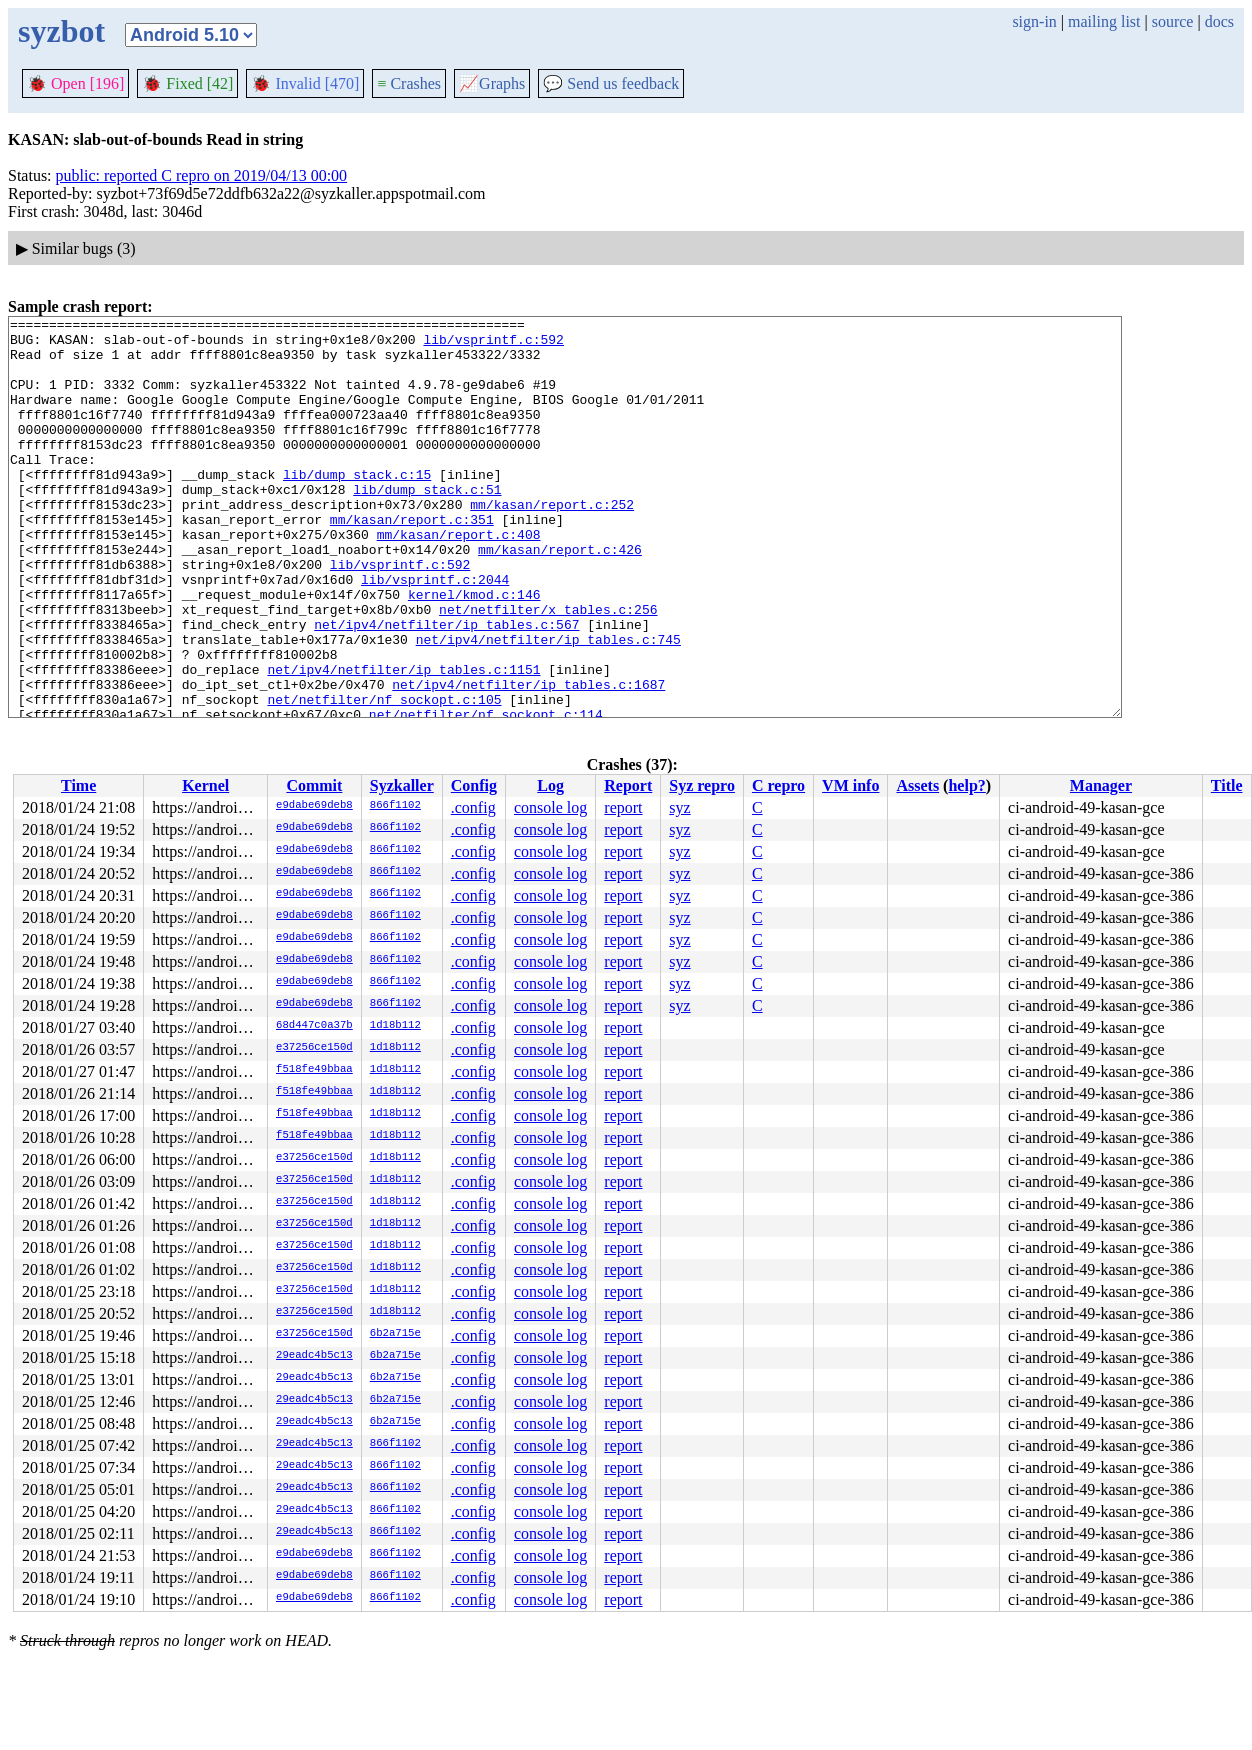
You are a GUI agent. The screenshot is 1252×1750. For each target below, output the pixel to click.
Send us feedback (611, 83)
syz (679, 807)
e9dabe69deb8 (314, 806)
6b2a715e (395, 1334)
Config (474, 785)
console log (550, 807)
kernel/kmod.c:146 (474, 651)
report (623, 807)
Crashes (409, 83)
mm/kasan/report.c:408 (459, 579)
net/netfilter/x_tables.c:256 (548, 669)
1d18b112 (395, 1026)
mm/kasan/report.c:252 (552, 543)
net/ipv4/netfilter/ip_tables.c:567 (446, 687)
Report (628, 785)
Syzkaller (402, 785)
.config (473, 807)
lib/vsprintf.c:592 (493, 345)
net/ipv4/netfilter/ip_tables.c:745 (548, 705)
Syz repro (702, 785)
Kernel (205, 785)
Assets (917, 785)
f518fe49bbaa (314, 1070)
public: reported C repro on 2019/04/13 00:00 (202, 175)
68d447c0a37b (314, 1026)
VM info (850, 785)
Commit (314, 785)
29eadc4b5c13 (314, 1356)
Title (1227, 785)
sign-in (1034, 21)
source (1173, 21)
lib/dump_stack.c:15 (357, 507)
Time (78, 785)
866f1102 (395, 806)
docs (1219, 21)
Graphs (492, 83)
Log (550, 785)
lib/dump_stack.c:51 (427, 525)
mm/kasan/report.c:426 (560, 597)
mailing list (1104, 21)
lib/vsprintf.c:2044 (435, 633)
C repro (778, 785)
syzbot (61, 31)
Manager (1101, 785)
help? (966, 785)
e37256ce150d (314, 1048)
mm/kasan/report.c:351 (412, 561)
